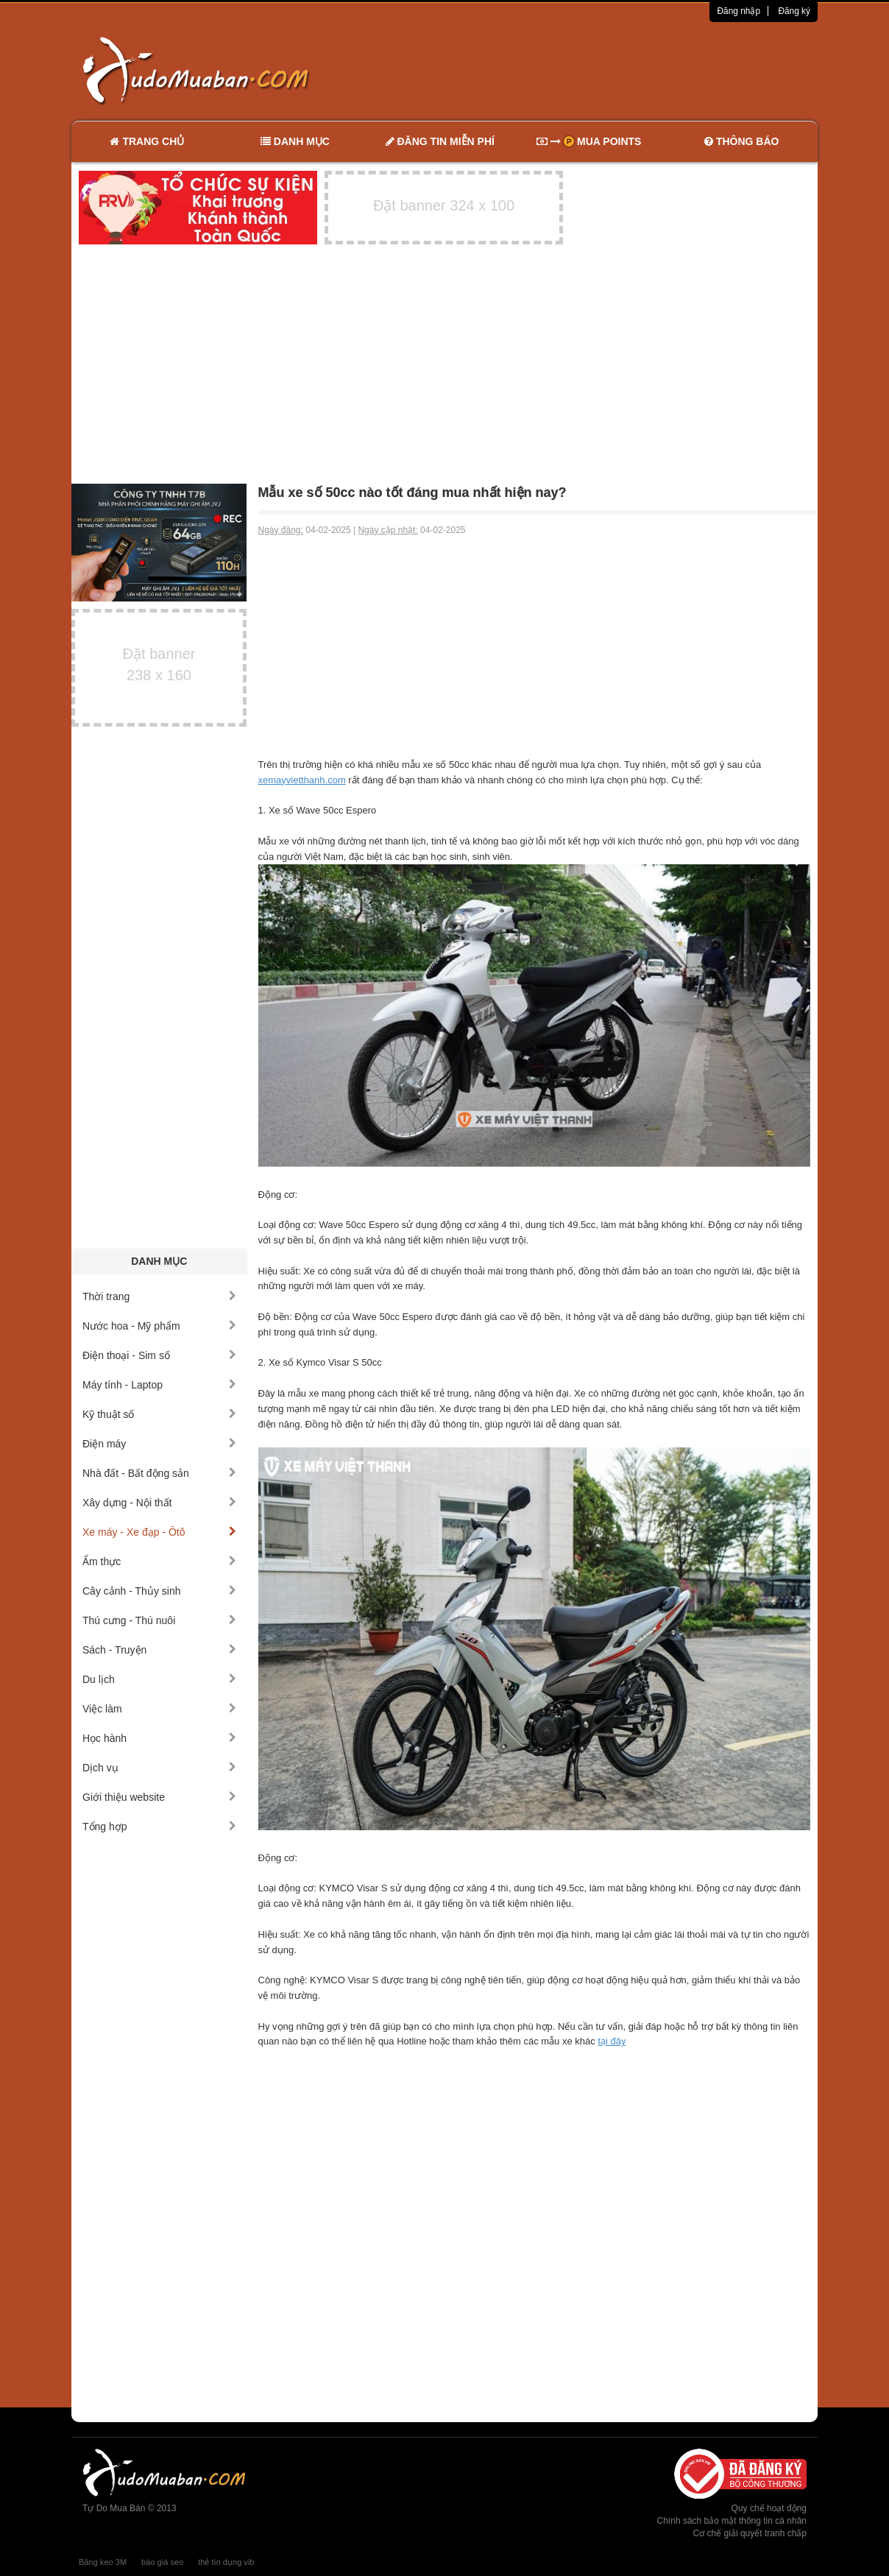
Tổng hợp (159, 1826)
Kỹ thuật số (159, 1414)
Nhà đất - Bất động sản (159, 1473)
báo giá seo (162, 2562)
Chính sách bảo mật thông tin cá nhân (732, 2521)
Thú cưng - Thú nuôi (159, 1620)
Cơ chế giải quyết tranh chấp (750, 2533)
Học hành (159, 1738)
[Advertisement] (600, 70)
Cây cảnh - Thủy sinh (159, 1591)
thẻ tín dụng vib (226, 2562)
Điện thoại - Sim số (159, 1355)
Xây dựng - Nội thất (159, 1502)
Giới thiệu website (159, 1797)
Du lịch (159, 1679)
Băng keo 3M (103, 2562)
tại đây (612, 2041)
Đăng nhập (738, 11)
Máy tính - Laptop (159, 1385)
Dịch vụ (159, 1768)
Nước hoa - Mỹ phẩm (159, 1326)
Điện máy (159, 1444)
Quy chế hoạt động (769, 2508)
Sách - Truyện (159, 1650)
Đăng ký (794, 11)
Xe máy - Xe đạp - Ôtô (159, 1532)
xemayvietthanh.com (302, 780)
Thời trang (159, 1296)
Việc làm (159, 1709)
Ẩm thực (159, 1561)
